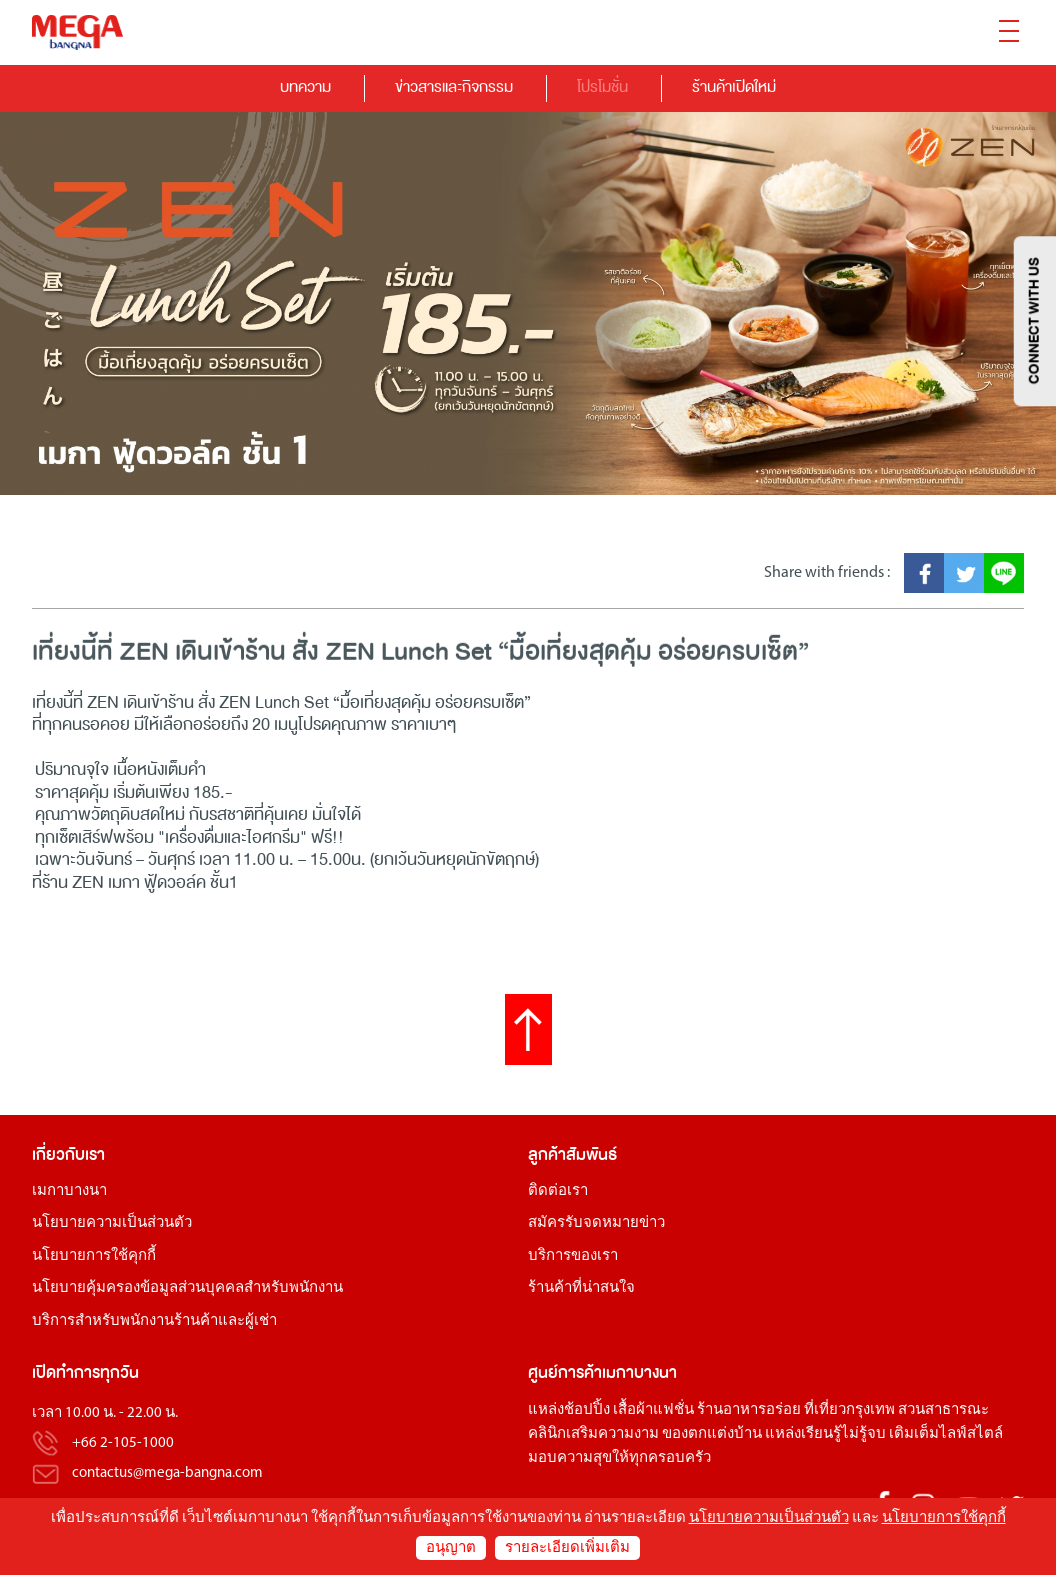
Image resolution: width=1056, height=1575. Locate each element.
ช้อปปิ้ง (587, 1410)
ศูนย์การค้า (565, 1372)
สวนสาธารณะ (943, 1410)
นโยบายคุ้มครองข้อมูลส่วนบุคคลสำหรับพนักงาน (187, 1288)
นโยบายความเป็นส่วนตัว (112, 1223)
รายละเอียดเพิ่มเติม (567, 1548)
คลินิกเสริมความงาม (593, 1434)
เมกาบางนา (69, 1191)
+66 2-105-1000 (123, 1443)
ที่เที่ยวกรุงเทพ (849, 1410)
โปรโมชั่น (602, 86)
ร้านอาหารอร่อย (749, 1410)
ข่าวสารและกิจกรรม (454, 86)
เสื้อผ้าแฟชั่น (653, 1410)
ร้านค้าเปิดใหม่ (734, 86)
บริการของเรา (573, 1256)
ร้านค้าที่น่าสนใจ (581, 1288)
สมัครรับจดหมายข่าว (596, 1223)
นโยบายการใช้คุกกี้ (94, 1256)
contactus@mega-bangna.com (167, 1473)
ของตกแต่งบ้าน (712, 1434)
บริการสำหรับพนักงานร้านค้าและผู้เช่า (154, 1321)
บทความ (305, 86)
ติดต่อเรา (558, 1191)
